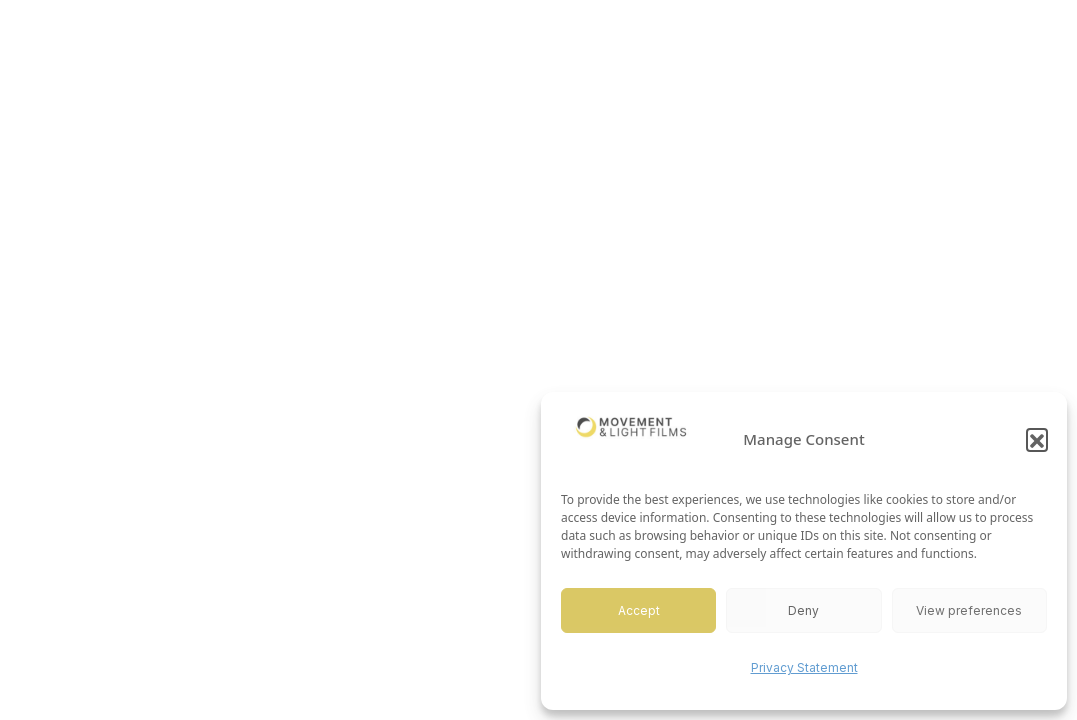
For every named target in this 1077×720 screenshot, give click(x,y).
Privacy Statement (804, 667)
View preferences (969, 610)
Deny (803, 610)
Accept (639, 610)
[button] (1037, 439)
